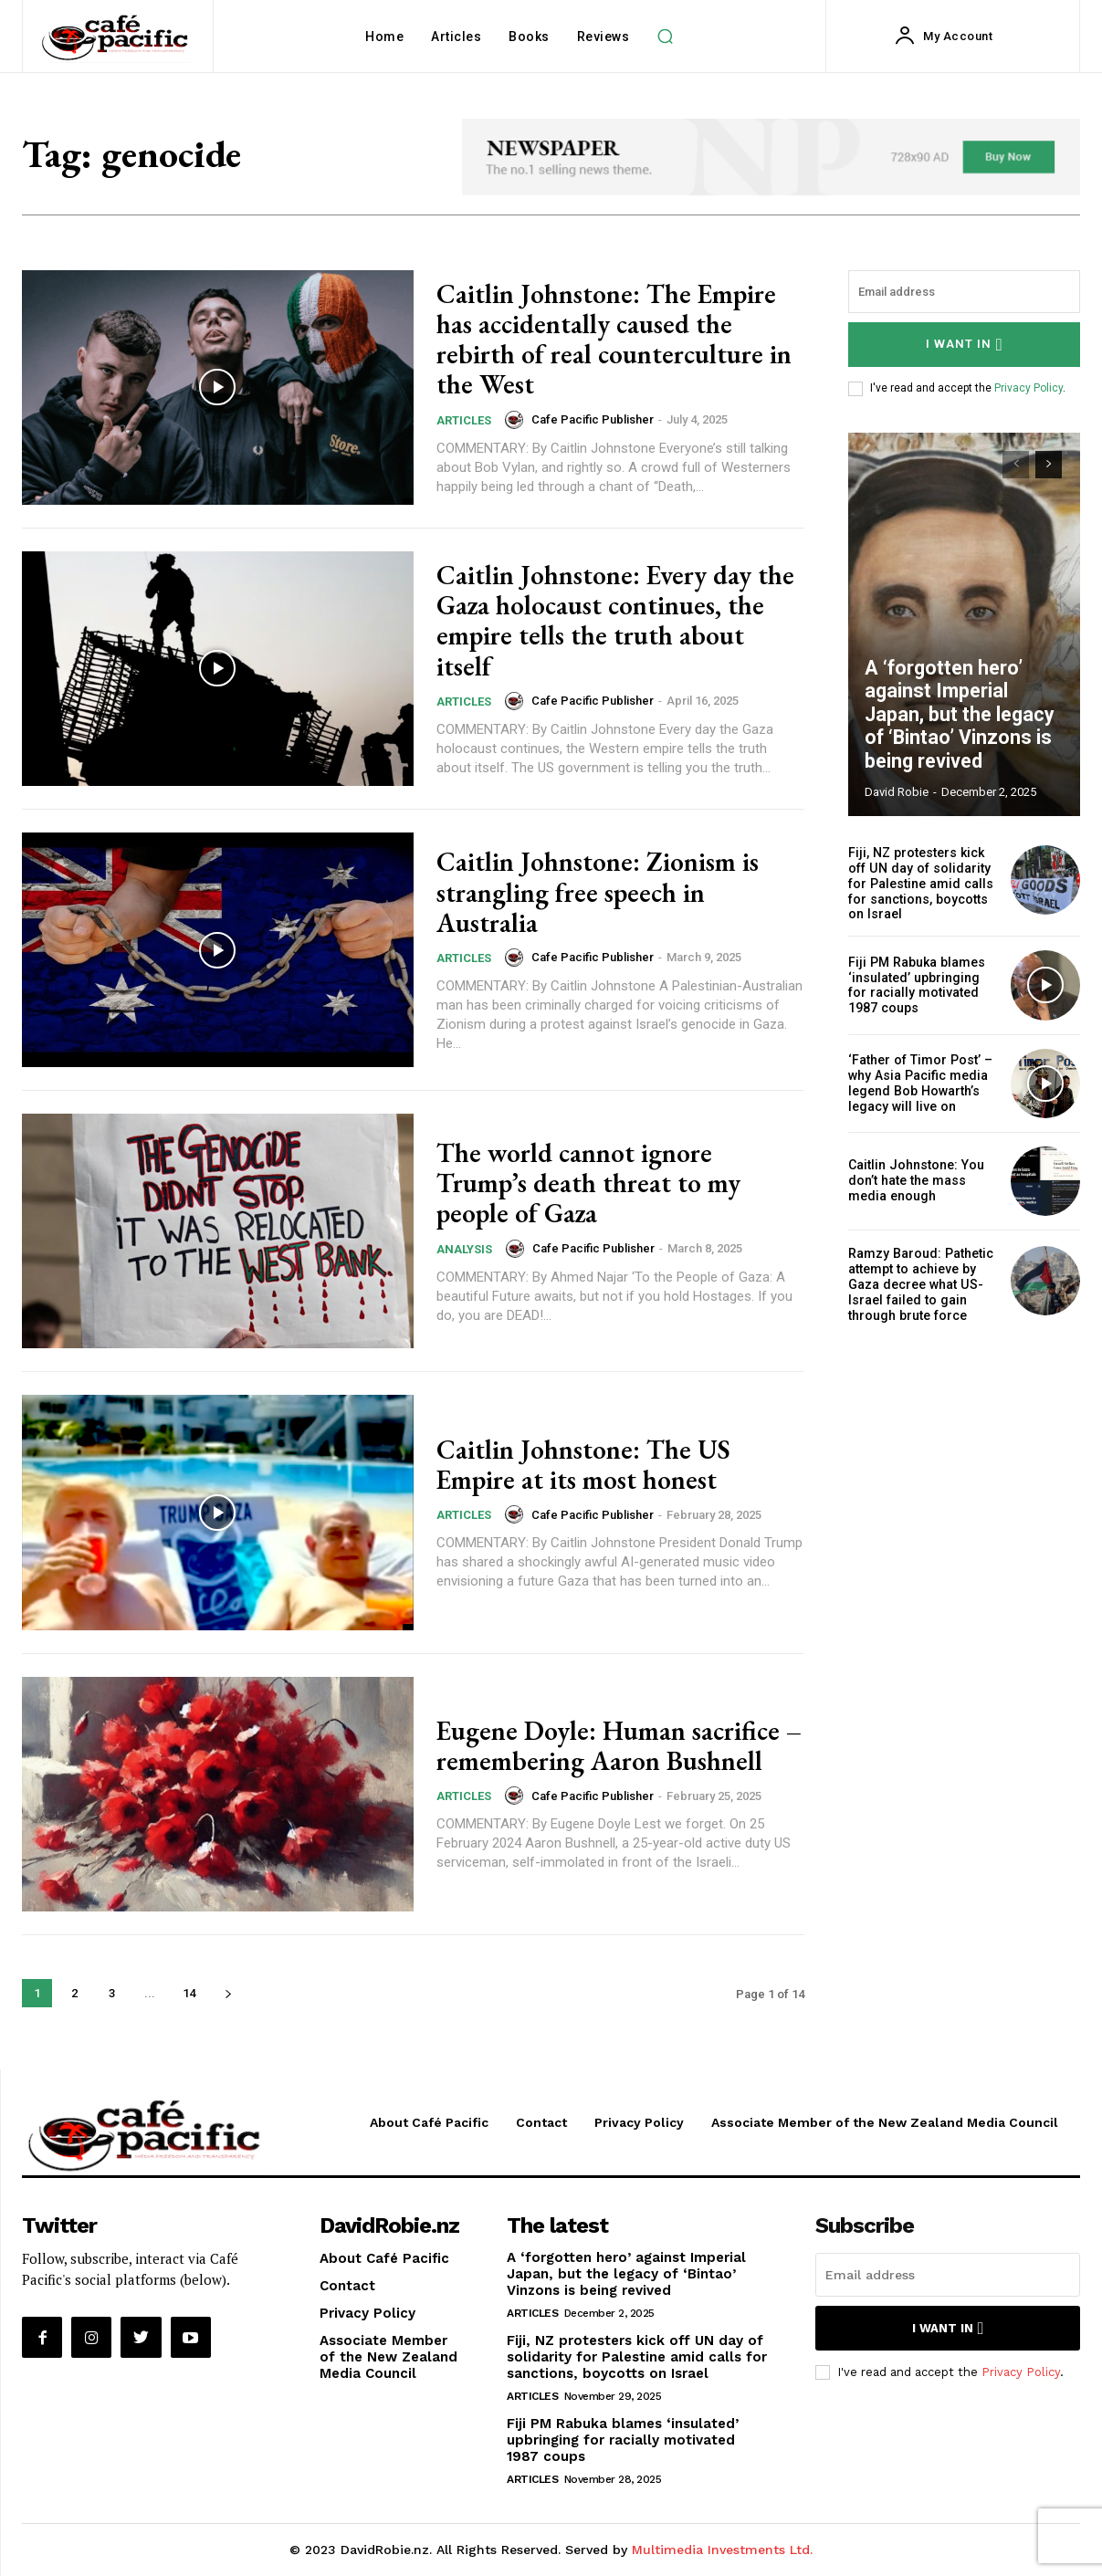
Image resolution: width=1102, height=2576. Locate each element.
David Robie (897, 792)
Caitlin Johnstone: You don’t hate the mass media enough (915, 1180)
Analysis (464, 1248)
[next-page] (228, 1993)
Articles (463, 419)
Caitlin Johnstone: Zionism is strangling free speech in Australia (599, 892)
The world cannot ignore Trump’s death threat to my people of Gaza (592, 1182)
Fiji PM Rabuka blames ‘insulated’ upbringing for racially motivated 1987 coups (915, 984)
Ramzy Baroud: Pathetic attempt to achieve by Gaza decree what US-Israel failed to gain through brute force (920, 1283)
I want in (964, 344)
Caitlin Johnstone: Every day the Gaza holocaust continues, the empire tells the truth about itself (619, 620)
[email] (964, 291)
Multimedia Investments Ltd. (722, 2549)
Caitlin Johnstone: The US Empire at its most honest (585, 1464)
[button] (664, 36)
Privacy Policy (1028, 388)
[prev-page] (1015, 464)
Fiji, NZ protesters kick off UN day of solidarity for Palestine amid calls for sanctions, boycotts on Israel (919, 883)
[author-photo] (517, 419)
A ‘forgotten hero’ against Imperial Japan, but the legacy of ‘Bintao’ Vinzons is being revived (961, 717)
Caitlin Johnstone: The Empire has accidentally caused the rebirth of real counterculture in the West (619, 339)
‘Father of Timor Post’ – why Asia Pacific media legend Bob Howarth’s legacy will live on (918, 1082)
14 (189, 1993)
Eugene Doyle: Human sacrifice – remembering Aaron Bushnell (615, 1745)
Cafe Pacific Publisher (592, 419)
